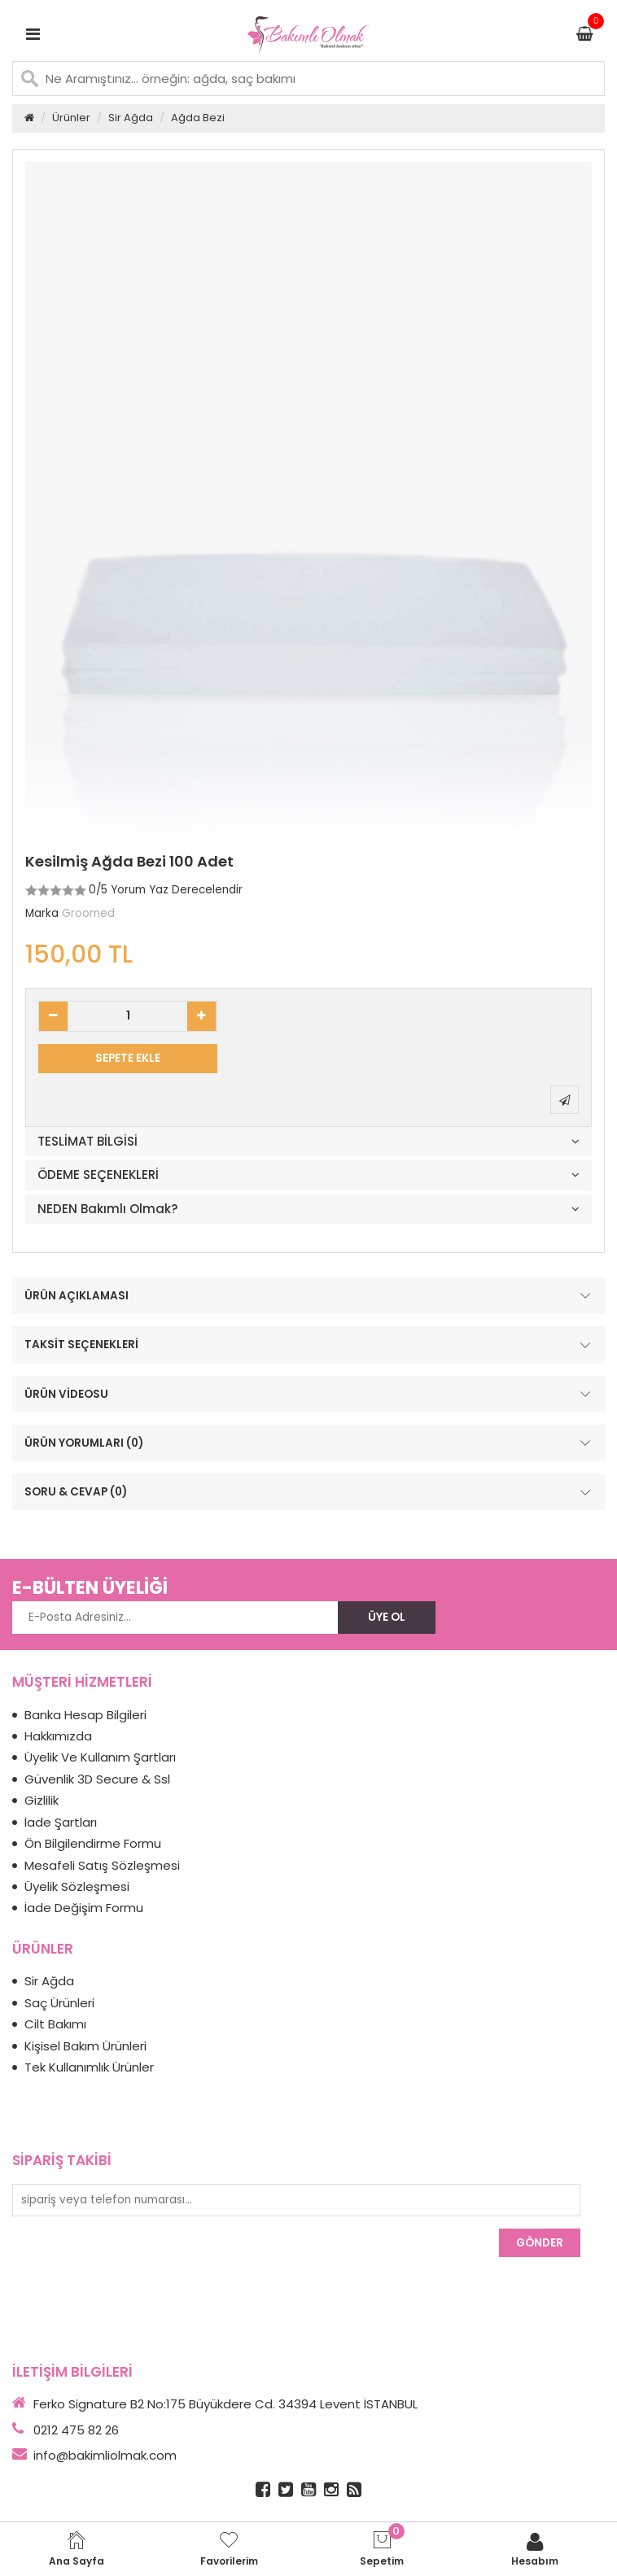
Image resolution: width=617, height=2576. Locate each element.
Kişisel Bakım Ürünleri (85, 2045)
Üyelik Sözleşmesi (76, 1886)
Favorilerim (229, 2549)
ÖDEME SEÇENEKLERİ (98, 1175)
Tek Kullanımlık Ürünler (89, 2067)
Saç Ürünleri (59, 2002)
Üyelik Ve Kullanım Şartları (100, 1757)
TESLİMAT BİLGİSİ (87, 1142)
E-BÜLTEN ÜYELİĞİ (90, 1587)
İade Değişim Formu (83, 1907)
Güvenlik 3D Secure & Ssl (97, 1779)
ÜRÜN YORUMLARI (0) (309, 1443)
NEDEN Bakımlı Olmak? (107, 1209)
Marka (42, 913)
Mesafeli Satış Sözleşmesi (102, 1865)
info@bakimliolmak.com (105, 2455)
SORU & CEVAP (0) (309, 1492)
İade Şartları (60, 1822)
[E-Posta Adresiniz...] (175, 1617)
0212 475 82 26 (76, 2429)
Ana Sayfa (76, 2549)
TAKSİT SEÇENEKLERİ (309, 1345)
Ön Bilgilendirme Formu (92, 1843)
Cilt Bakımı (55, 2023)
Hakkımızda (58, 1735)
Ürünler (71, 117)
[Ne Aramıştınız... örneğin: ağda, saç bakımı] (308, 78)
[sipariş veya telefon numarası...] (296, 2200)
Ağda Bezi (198, 117)
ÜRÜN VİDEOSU (309, 1394)
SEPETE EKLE (127, 1058)
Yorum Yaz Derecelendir (177, 889)
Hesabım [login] (534, 2549)
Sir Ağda (130, 117)
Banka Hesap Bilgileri (85, 1714)
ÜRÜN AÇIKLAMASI (309, 1296)
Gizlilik (41, 1800)
